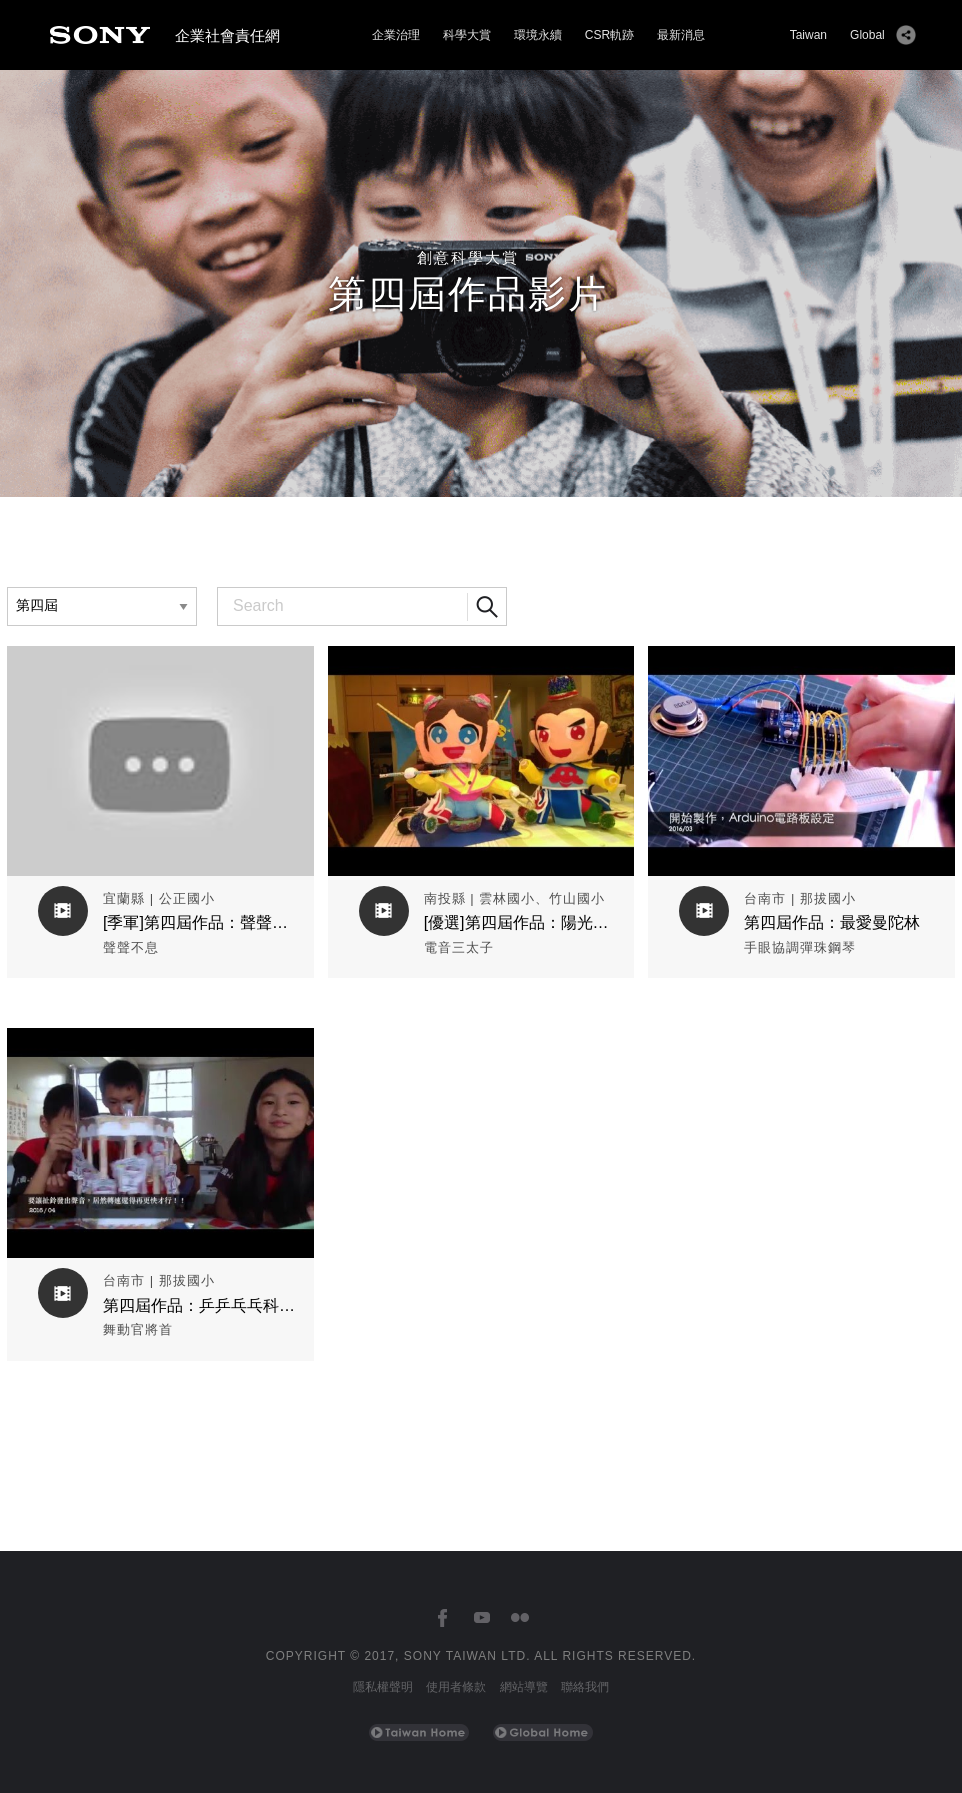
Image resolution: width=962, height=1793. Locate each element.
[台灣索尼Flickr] (519, 1618)
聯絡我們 (585, 1687)
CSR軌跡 (609, 35)
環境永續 (538, 35)
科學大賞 (467, 35)
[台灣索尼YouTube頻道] (481, 1618)
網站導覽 (524, 1687)
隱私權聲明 (383, 1687)
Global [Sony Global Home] (867, 35)
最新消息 (681, 35)
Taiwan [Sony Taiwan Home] (808, 35)
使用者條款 (456, 1687)
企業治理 (396, 35)
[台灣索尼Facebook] (442, 1618)
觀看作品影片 (160, 660)
